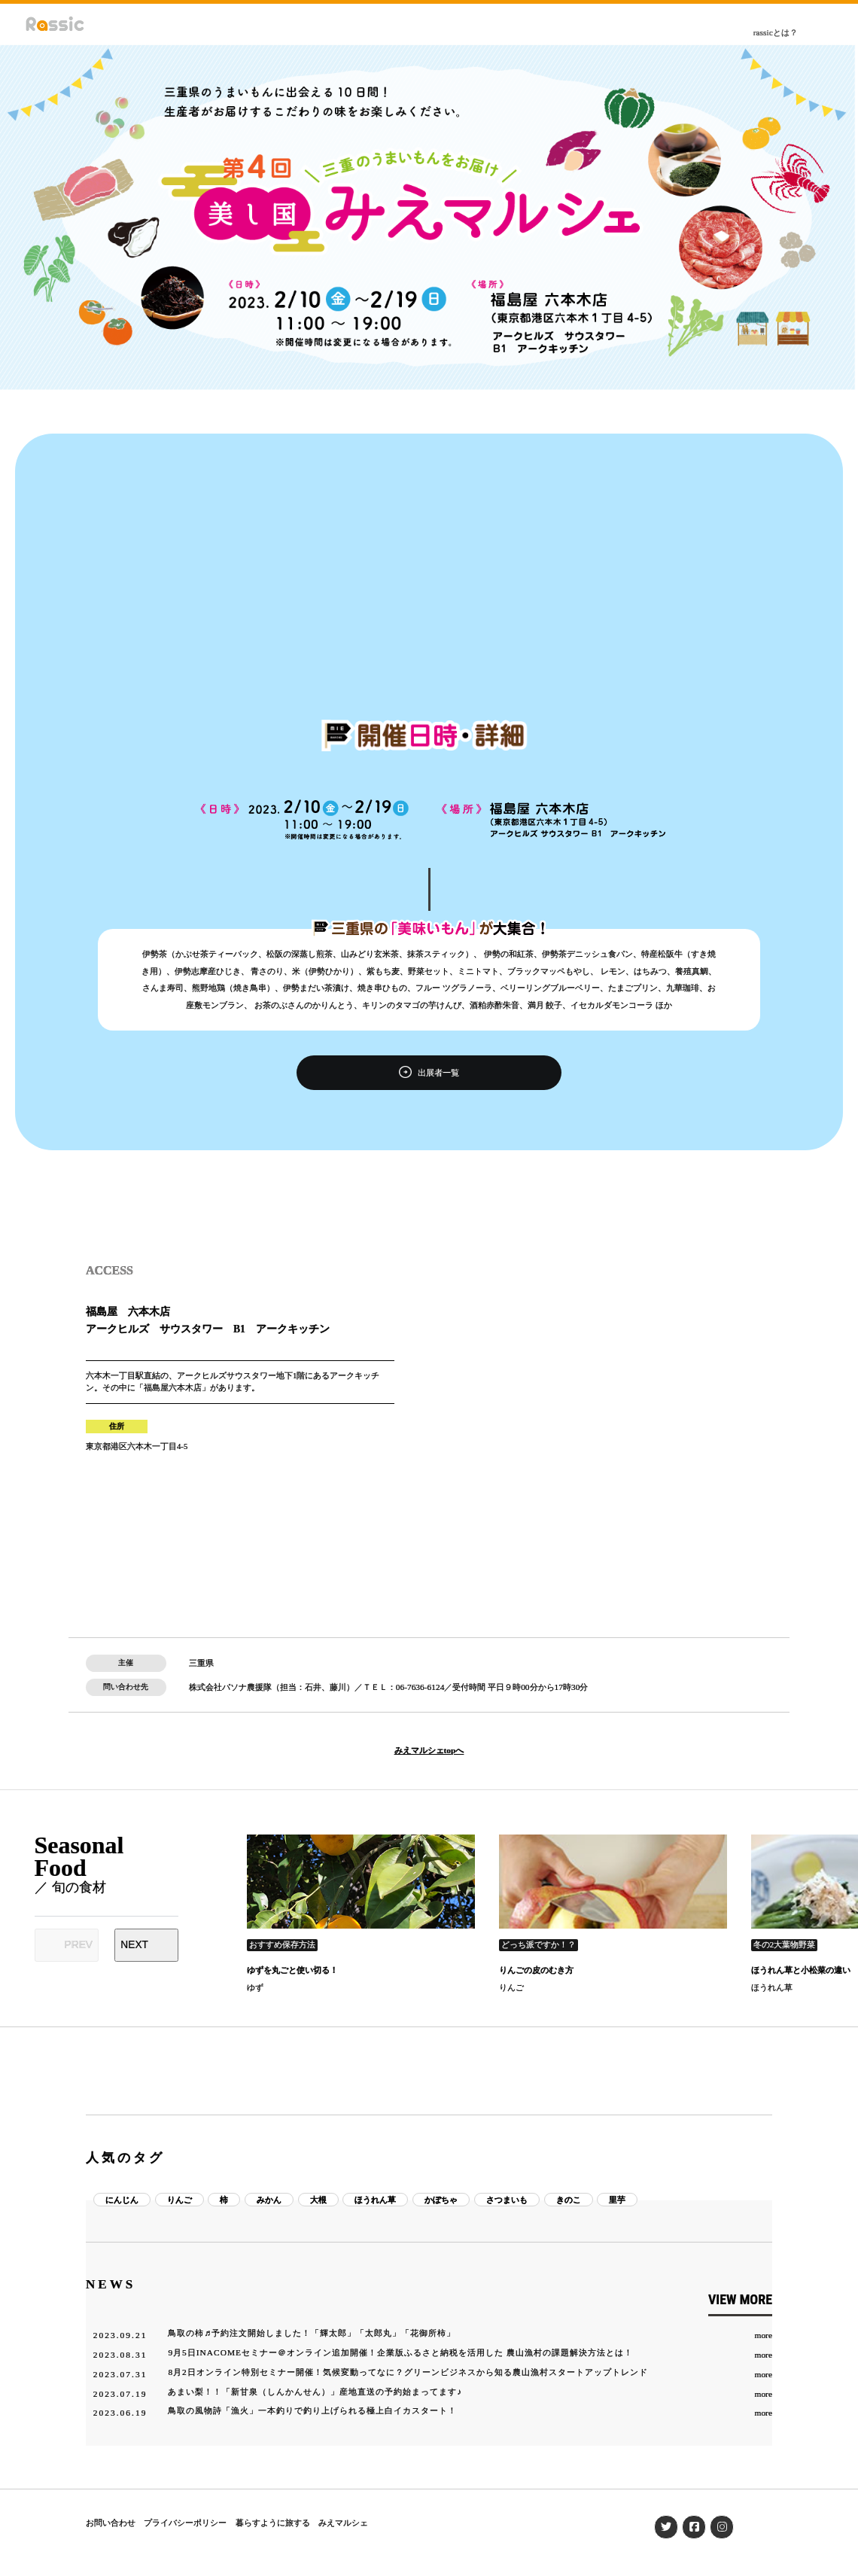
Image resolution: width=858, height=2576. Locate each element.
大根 (318, 2199)
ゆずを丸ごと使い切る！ (292, 1970)
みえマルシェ (343, 2522)
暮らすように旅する (273, 2522)
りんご (511, 1987)
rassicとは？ (775, 32)
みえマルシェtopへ (429, 1750)
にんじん (121, 2199)
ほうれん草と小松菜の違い (800, 1970)
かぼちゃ (441, 2199)
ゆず (255, 1987)
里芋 (617, 2199)
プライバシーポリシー (185, 2522)
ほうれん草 (772, 1987)
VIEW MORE (740, 2299)
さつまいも (507, 2199)
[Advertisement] (429, 606)
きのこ (568, 2199)
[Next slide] (146, 1945)
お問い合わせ (110, 2522)
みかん (269, 2199)
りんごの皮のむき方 (536, 1970)
